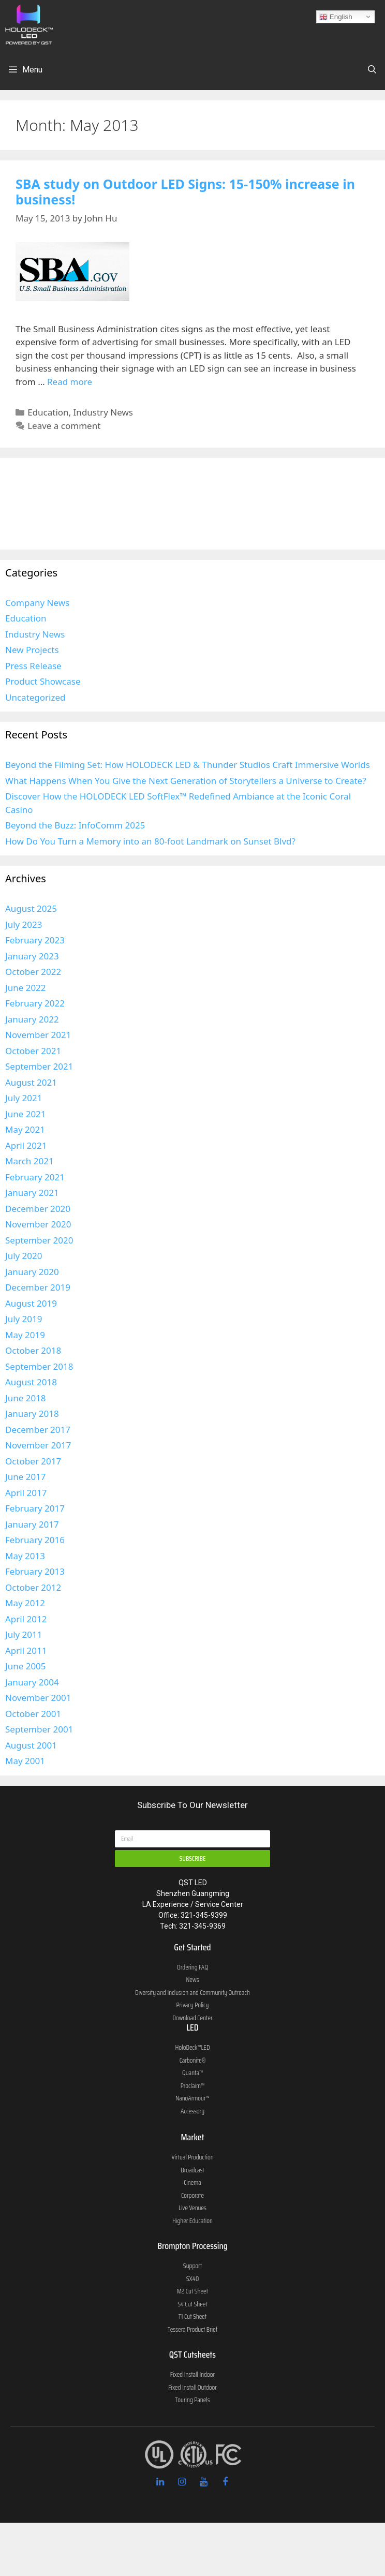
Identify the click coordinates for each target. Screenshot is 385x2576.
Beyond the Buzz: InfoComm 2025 (75, 825)
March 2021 (29, 1161)
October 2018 (33, 1350)
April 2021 (26, 1145)
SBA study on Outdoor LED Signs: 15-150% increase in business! (185, 191)
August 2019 (31, 1303)
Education (47, 412)
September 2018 (39, 1366)
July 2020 (23, 1256)
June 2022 (25, 988)
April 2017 (26, 1493)
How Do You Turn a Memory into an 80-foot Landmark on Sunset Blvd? (150, 841)
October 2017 (33, 1461)
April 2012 (26, 1619)
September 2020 (39, 1240)
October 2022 (33, 972)
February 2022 (35, 1003)
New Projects (32, 650)
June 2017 (25, 1477)
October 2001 (33, 1714)
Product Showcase (43, 681)
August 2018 (31, 1382)
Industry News (103, 412)
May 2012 (25, 1603)
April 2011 (26, 1650)
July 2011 (23, 1634)
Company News (37, 603)
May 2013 (25, 1556)
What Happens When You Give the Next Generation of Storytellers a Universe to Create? (185, 781)
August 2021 (31, 1082)
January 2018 (32, 1413)
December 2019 (37, 1287)
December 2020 (37, 1209)
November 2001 (38, 1698)
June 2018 (25, 1398)
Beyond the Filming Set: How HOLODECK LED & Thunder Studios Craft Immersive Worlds (187, 765)
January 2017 (32, 1524)
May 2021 (25, 1129)
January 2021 (32, 1192)
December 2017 (37, 1429)
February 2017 (35, 1508)
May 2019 (25, 1335)
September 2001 (39, 1729)
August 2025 (31, 908)
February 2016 (35, 1540)
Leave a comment (63, 426)
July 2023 (23, 924)
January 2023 (32, 956)
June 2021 (25, 1114)
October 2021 (33, 1051)
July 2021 (23, 1098)
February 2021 (35, 1177)
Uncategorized (35, 697)
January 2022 (32, 1019)
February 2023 (35, 940)
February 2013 (35, 1571)
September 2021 (39, 1066)
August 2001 (31, 1745)
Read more (69, 382)
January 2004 (32, 1682)
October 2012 (33, 1587)
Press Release (33, 666)
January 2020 (32, 1272)
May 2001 (25, 1761)
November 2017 (38, 1445)
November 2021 (38, 1035)
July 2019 (23, 1319)
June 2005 (25, 1666)
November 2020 (38, 1224)
